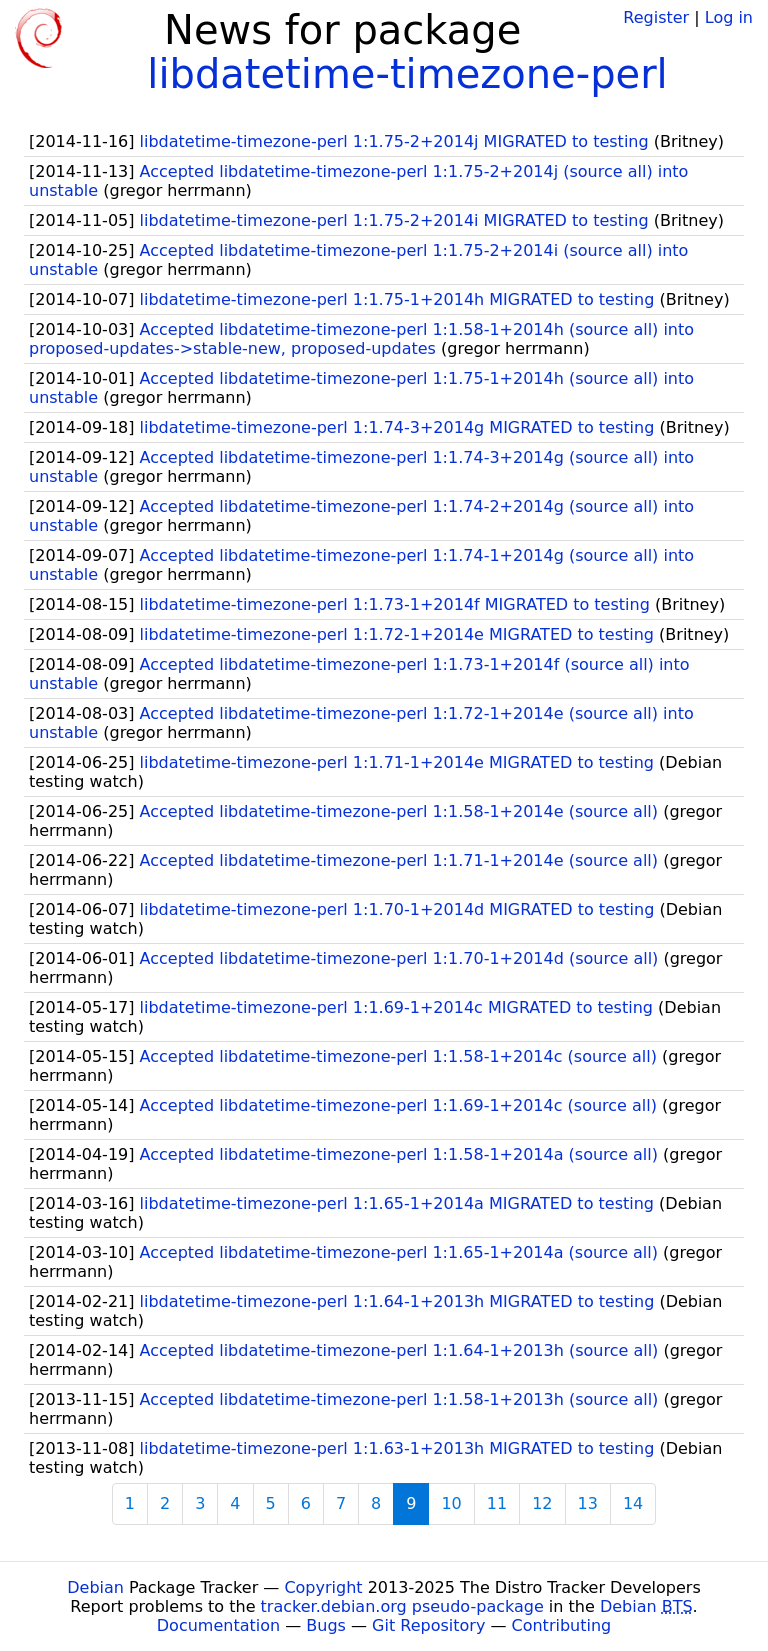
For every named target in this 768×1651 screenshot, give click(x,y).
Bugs (326, 1625)
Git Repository (428, 1625)
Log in (729, 17)
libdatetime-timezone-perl (407, 74)
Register (656, 17)
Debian (95, 1587)
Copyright (323, 1587)
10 (451, 1503)
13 (588, 1503)
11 (497, 1503)
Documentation (218, 1625)
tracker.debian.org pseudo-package (402, 1606)
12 (542, 1503)
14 (633, 1503)
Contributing (562, 1625)
